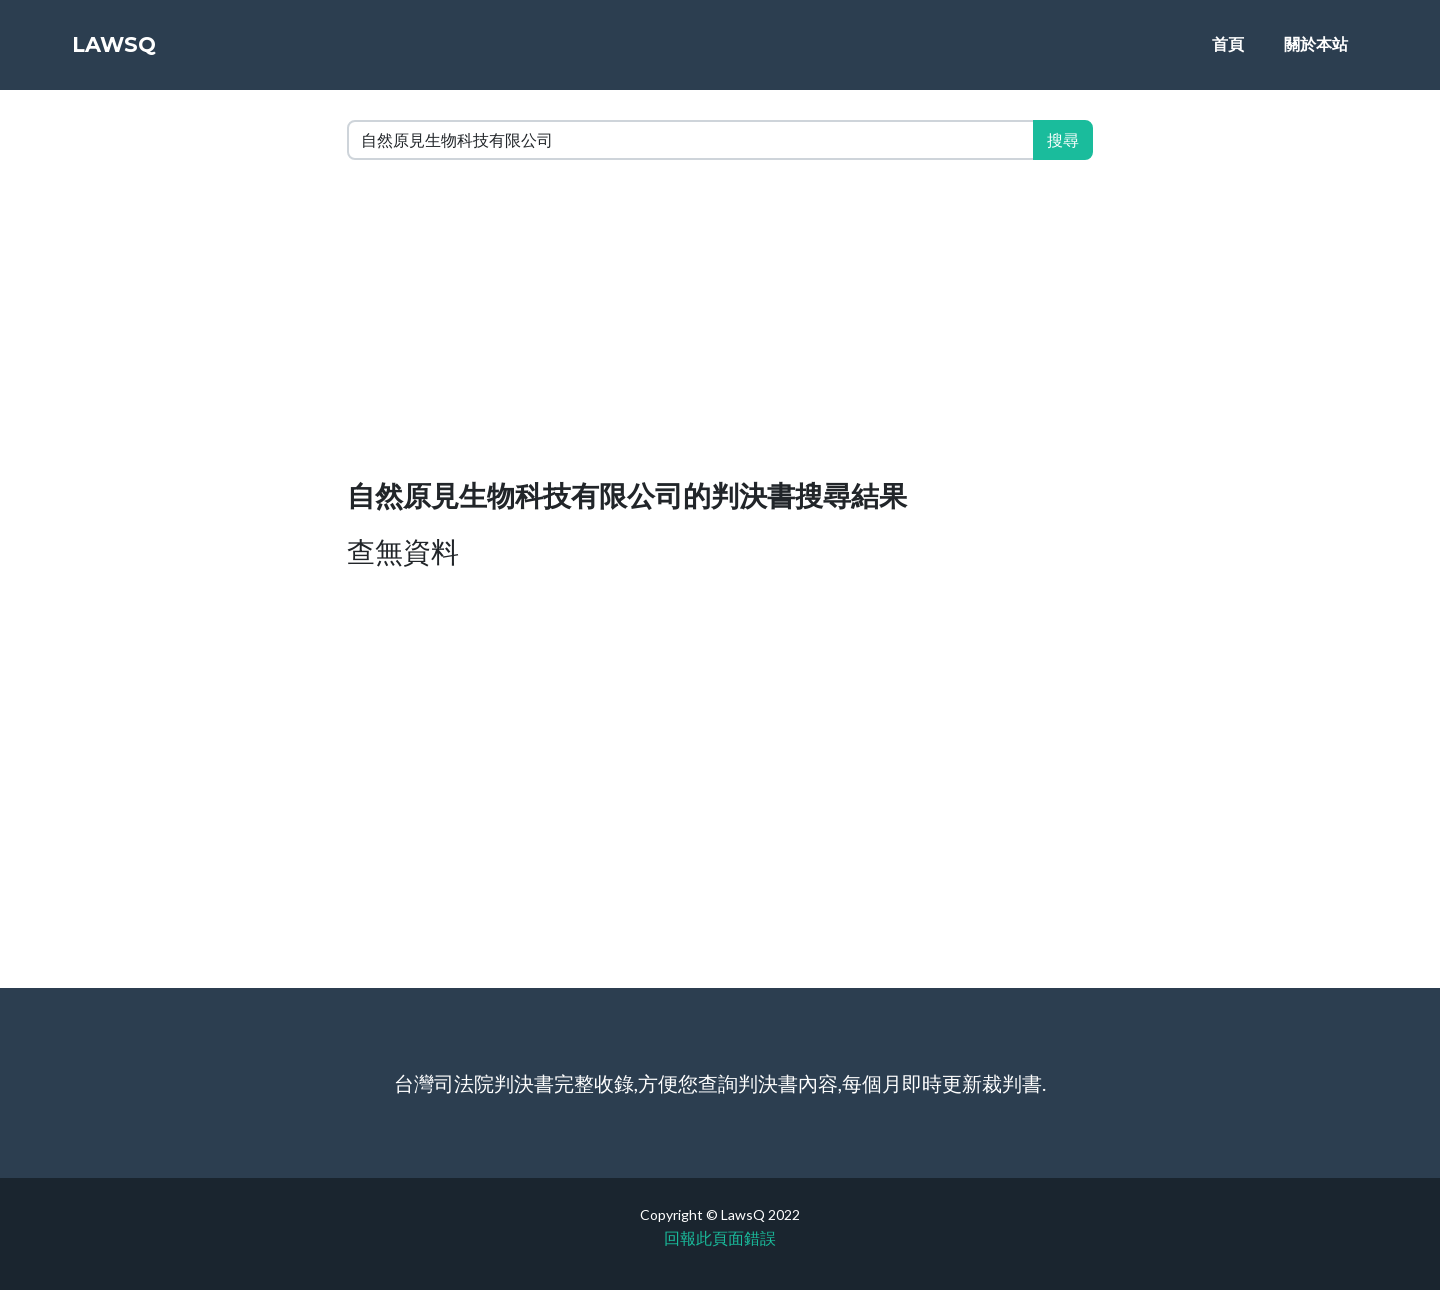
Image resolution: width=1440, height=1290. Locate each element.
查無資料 (403, 551)
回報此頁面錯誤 (720, 1237)
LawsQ (128, 52)
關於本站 (1316, 51)
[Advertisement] (720, 324)
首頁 (1228, 51)
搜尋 (1063, 139)
